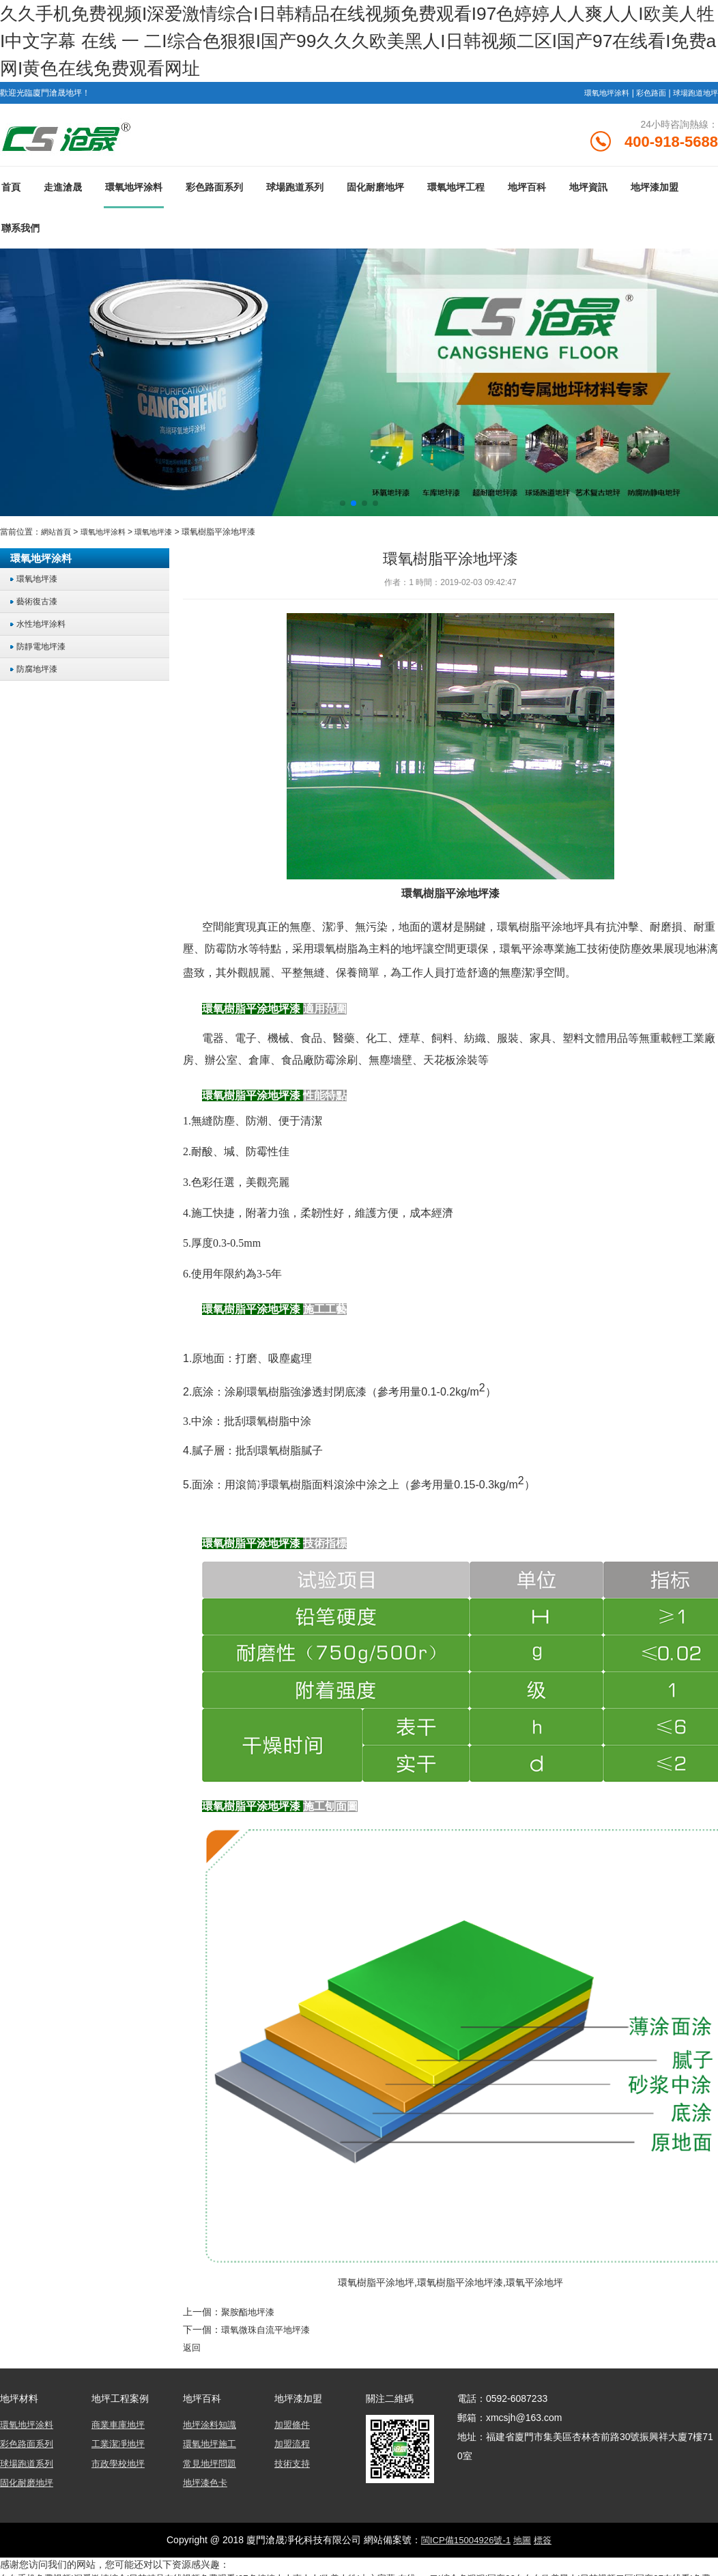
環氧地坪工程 (456, 193)
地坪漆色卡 (207, 2485)
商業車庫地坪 (120, 2428)
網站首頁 (57, 538)
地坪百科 (527, 193)
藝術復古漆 (39, 607)
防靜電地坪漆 (43, 652)
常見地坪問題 (211, 2466)
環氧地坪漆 (161, 538)
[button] (342, 509)
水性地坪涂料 (43, 630)
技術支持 (293, 2466)
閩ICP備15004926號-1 (464, 2543)
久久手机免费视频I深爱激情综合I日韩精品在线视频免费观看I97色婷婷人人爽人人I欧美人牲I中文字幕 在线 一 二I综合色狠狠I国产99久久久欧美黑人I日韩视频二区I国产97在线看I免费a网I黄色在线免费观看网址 (358, 41)
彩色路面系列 (214, 193)
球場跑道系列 (295, 193)
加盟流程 (293, 2447)
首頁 (10, 193)
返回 (192, 2352)
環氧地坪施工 (211, 2447)
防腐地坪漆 (39, 675)
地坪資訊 (588, 193)
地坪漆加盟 (654, 193)
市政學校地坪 (120, 2466)
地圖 (524, 2543)
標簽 (546, 2543)
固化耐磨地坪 (375, 193)
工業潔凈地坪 (120, 2447)
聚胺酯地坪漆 (249, 2317)
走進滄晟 (63, 193)
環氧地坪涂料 (597, 93)
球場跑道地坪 (693, 93)
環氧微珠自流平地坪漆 (269, 2335)
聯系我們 (20, 234)
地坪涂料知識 (211, 2428)
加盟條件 (293, 2428)
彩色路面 (645, 93)
